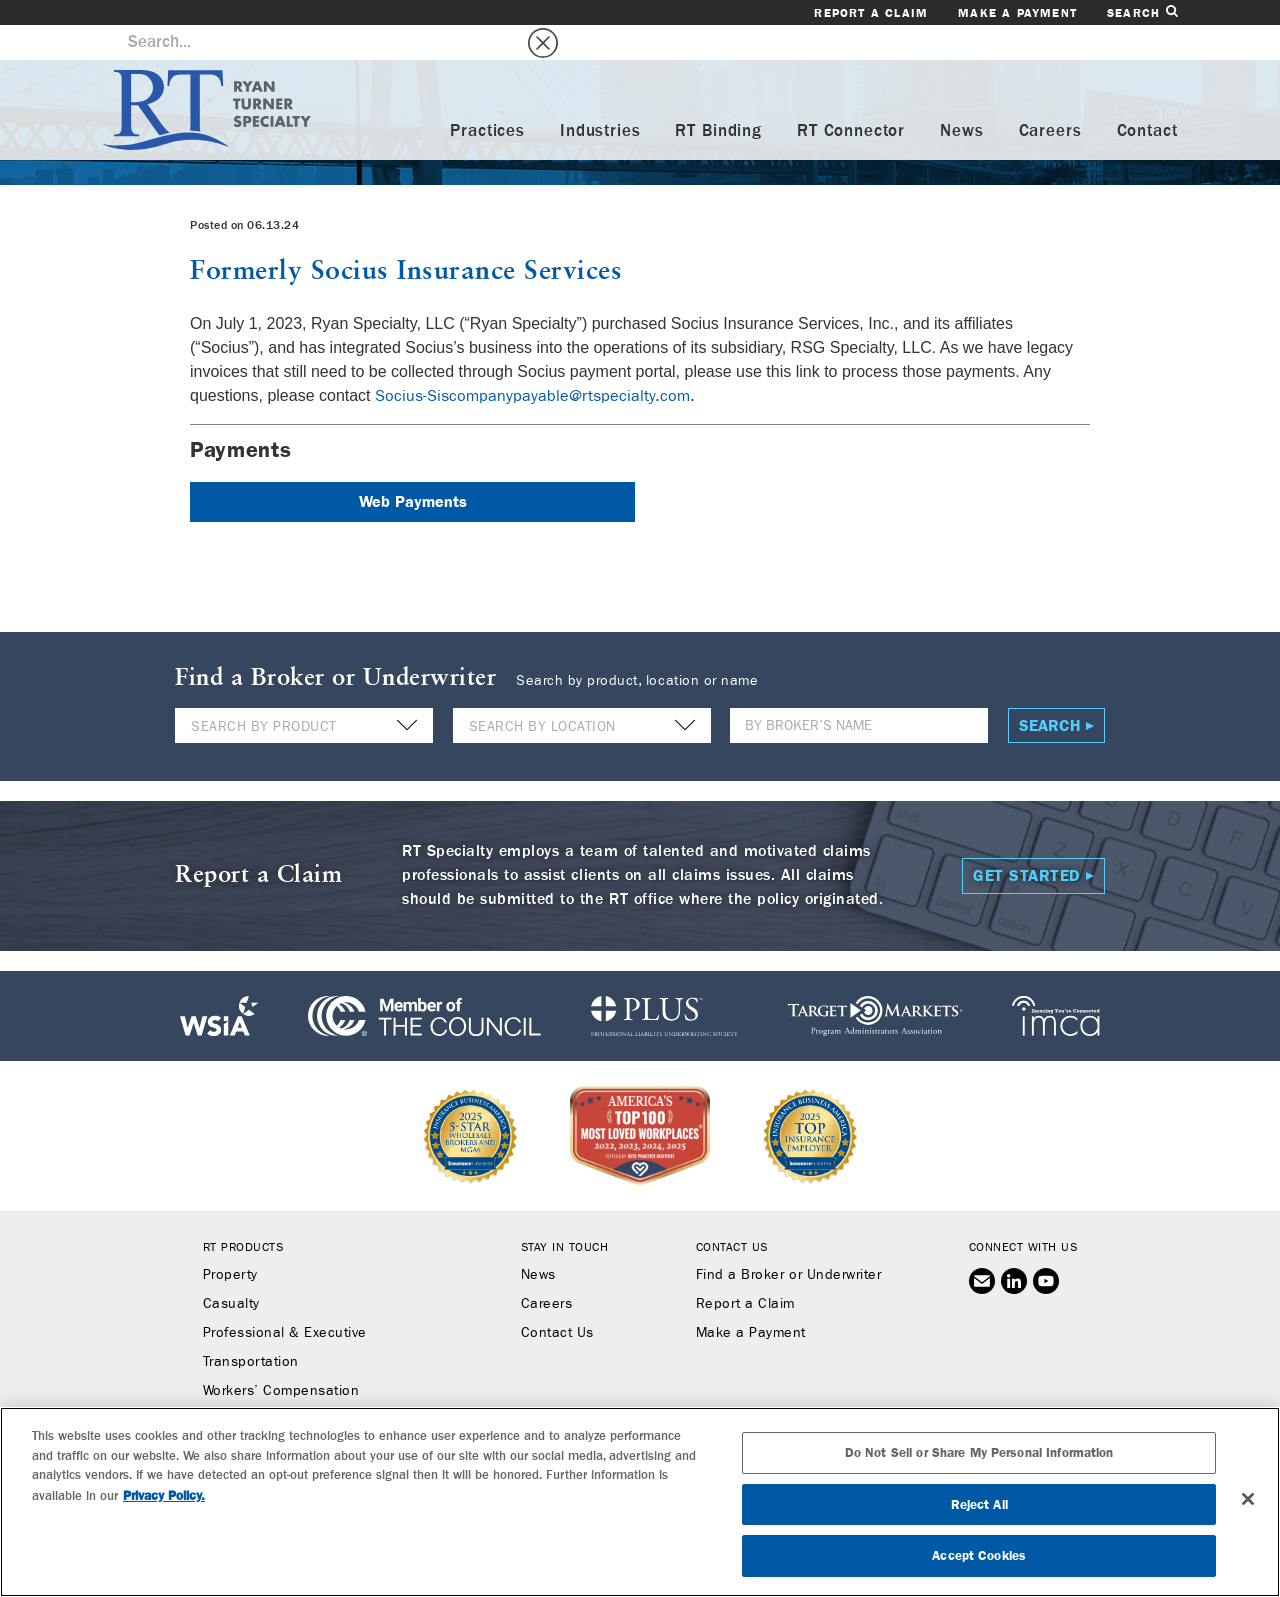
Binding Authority (259, 1385)
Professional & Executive (285, 1298)
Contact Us (557, 1298)
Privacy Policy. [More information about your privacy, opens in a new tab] (164, 1573)
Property (230, 1240)
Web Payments (413, 466)
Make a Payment (1017, 13)
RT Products (243, 1212)
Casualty (231, 1269)
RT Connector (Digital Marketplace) (318, 1414)
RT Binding (718, 96)
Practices (487, 96)
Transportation (251, 1327)
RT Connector (851, 96)
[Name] (859, 690)
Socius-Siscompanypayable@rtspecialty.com (532, 360)
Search (1142, 12)
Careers (1050, 96)
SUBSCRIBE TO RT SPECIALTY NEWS (640, 1479)
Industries (600, 96)
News (961, 96)
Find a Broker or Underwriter (788, 1240)
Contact (1147, 96)
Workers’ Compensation (281, 1356)
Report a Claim (871, 13)
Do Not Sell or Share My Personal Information (979, 1530)
